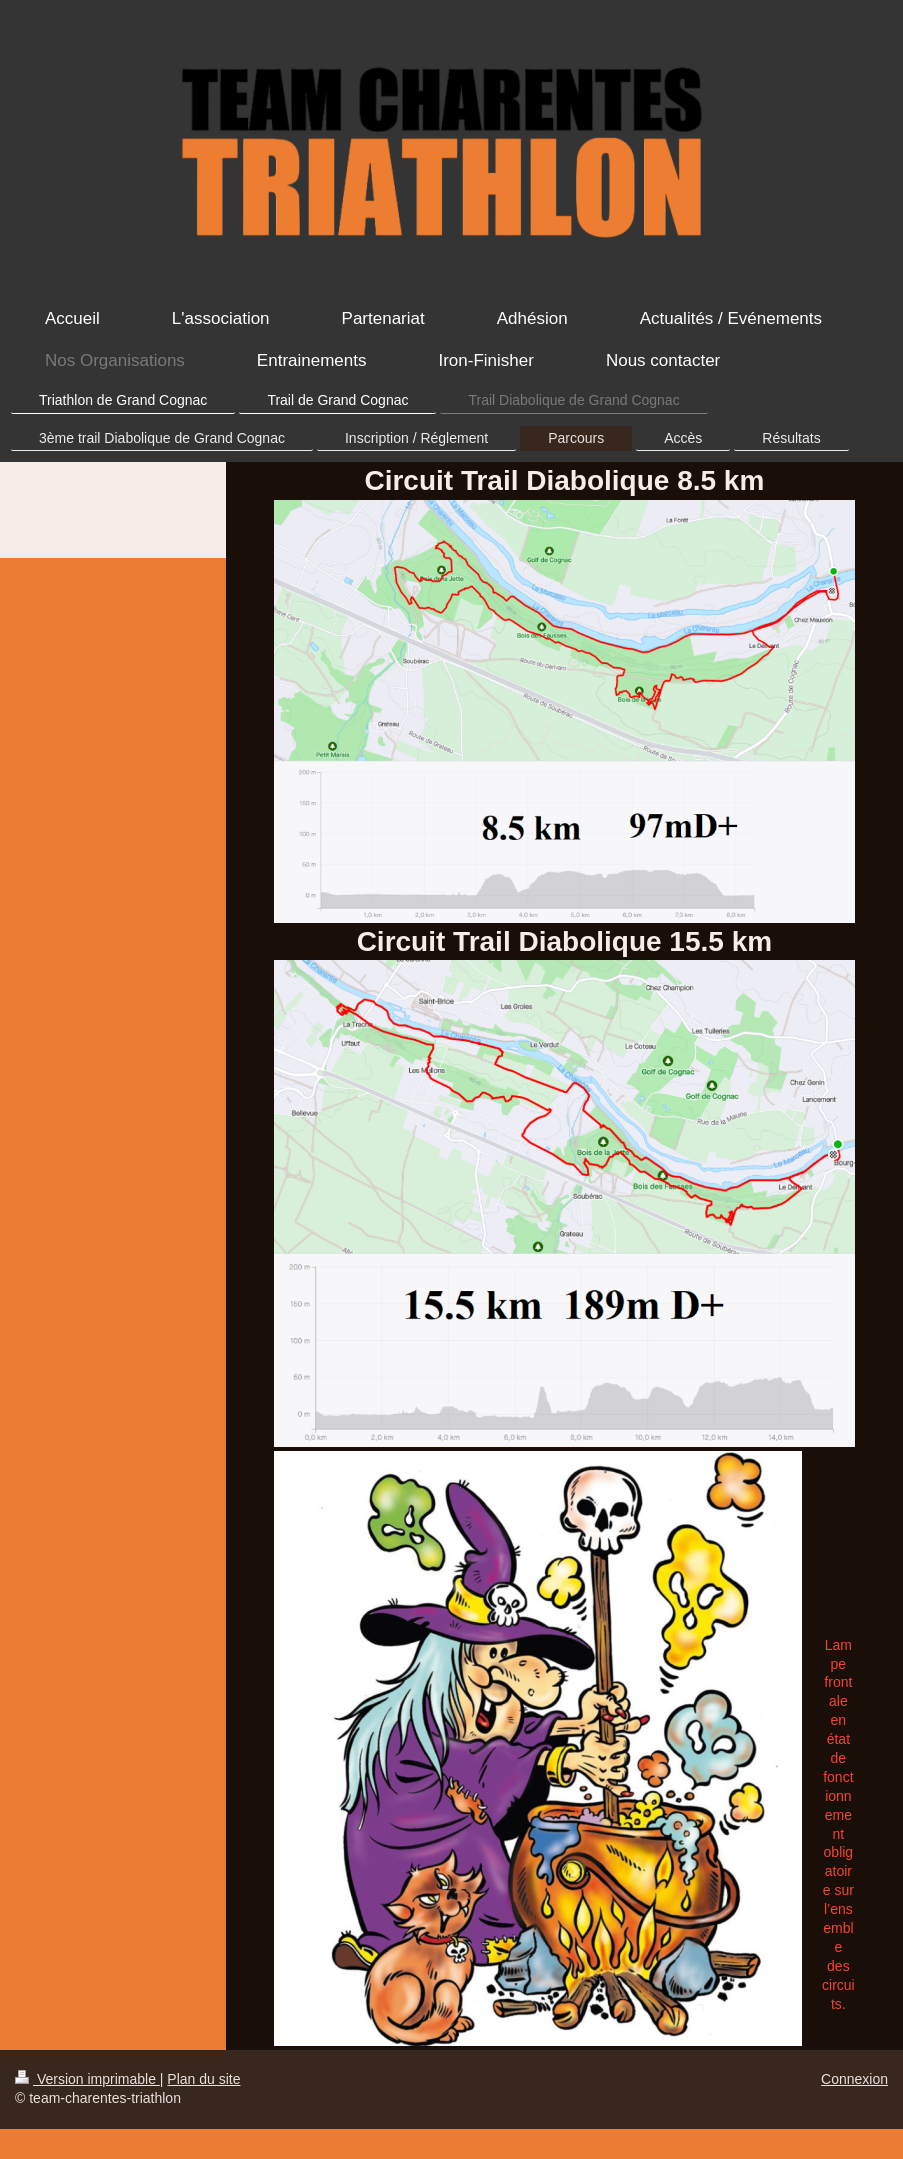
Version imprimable (87, 2079)
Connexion (854, 2079)
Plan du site (203, 2079)
